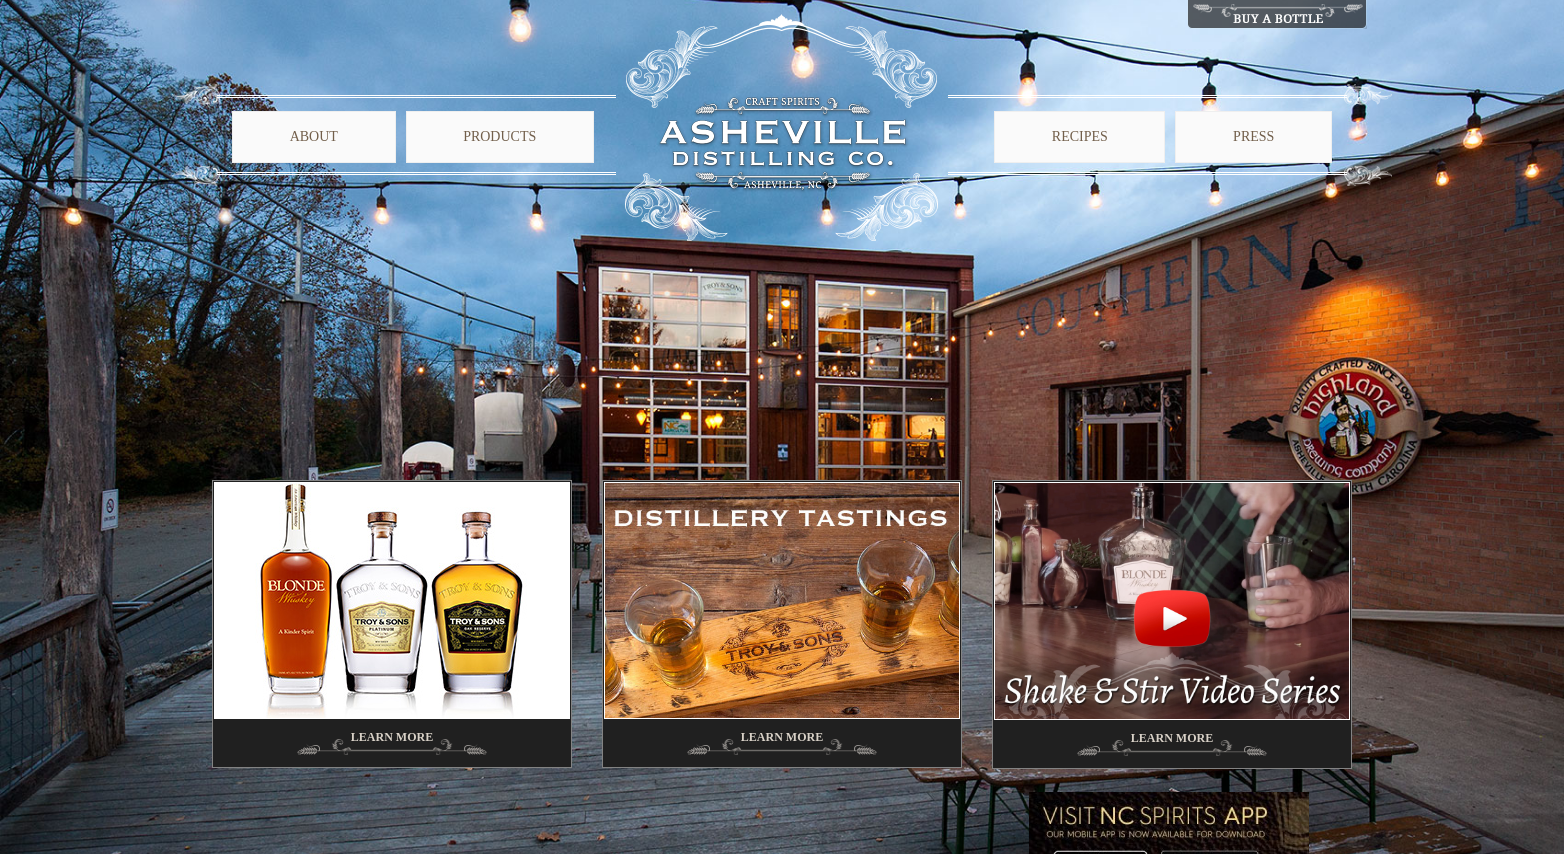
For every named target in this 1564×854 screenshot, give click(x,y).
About (314, 136)
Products (499, 136)
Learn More (392, 737)
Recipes (1080, 136)
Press (1253, 136)
